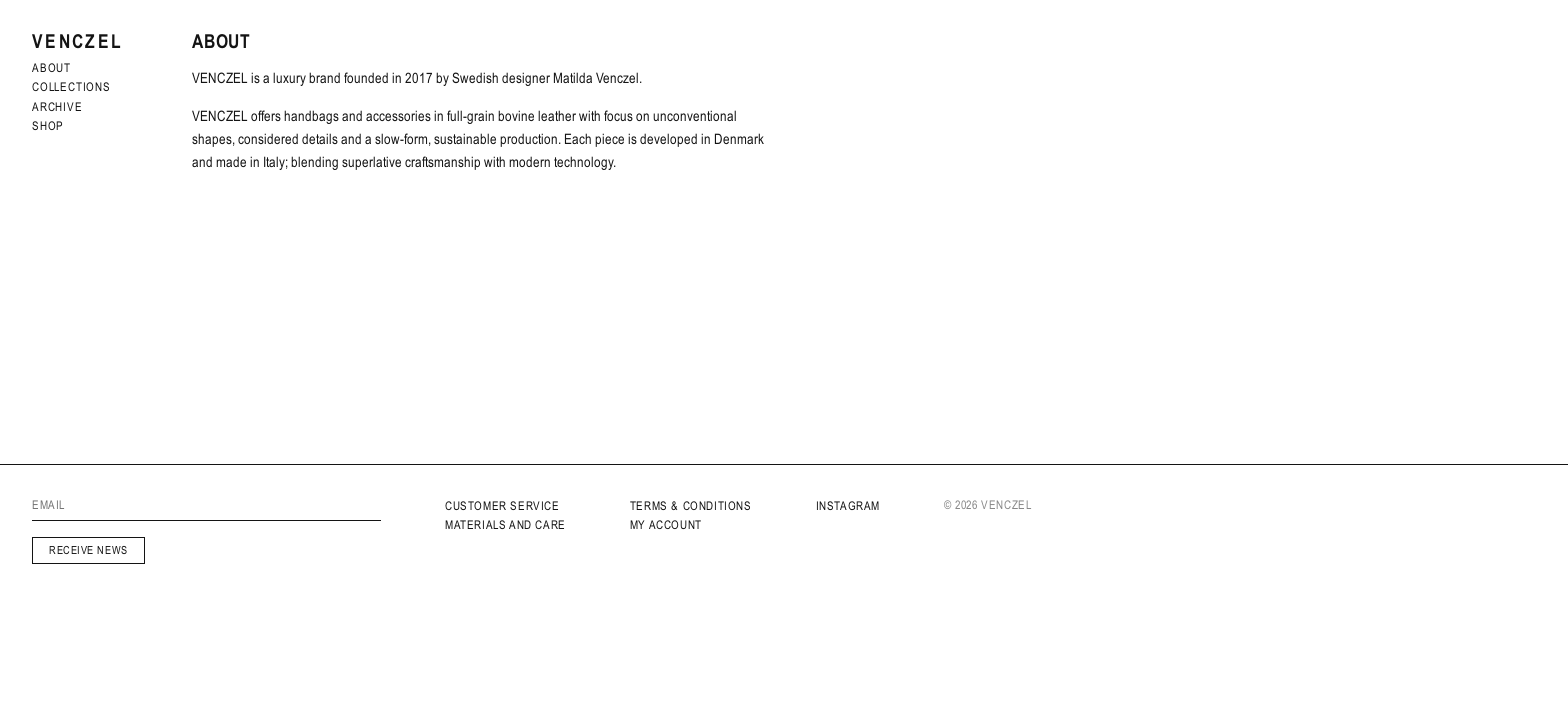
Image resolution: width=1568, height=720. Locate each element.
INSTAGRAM (848, 506)
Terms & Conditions (691, 506)
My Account (666, 525)
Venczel (77, 41)
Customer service (502, 506)
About (51, 68)
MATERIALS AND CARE (505, 525)
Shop (48, 126)
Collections (71, 87)
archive (57, 107)
